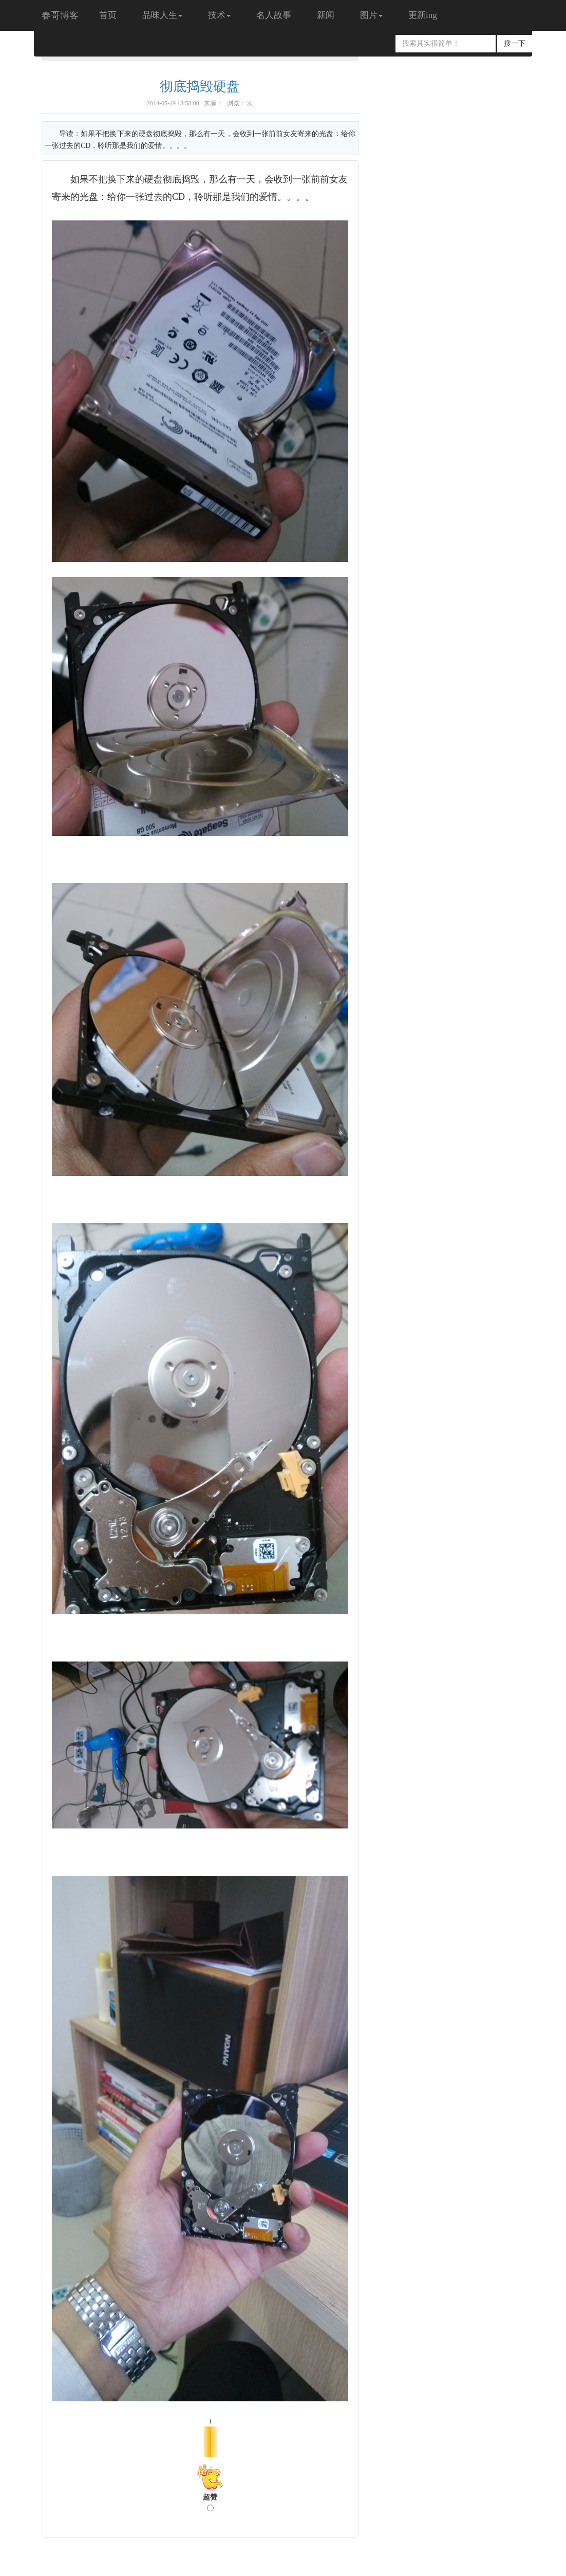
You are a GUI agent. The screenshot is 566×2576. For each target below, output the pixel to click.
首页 (108, 15)
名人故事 (273, 15)
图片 (371, 15)
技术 (219, 15)
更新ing (422, 15)
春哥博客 (60, 15)
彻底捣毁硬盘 (200, 86)
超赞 (210, 2502)
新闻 (325, 15)
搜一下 (514, 43)
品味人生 (162, 15)
